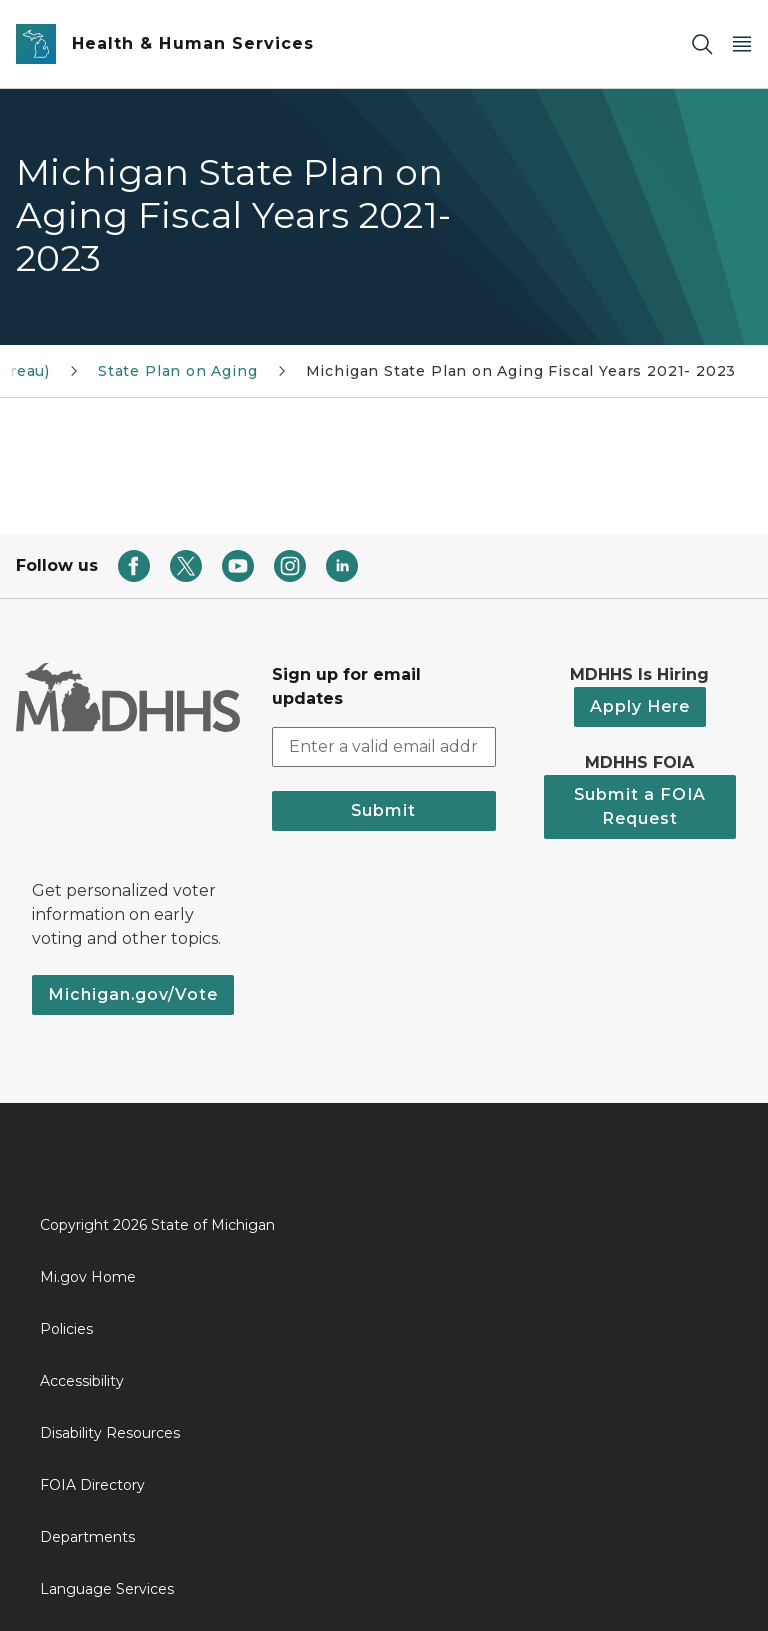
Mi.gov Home (88, 1277)
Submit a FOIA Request (640, 806)
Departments (87, 1537)
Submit (383, 810)
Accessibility (82, 1381)
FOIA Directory (92, 1485)
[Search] (702, 44)
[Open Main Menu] (742, 44)
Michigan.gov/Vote (133, 994)
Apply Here (640, 706)
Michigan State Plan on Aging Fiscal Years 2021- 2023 (521, 371)
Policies (66, 1329)
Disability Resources (110, 1433)
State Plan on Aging (178, 371)
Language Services (107, 1589)
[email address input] (384, 747)
